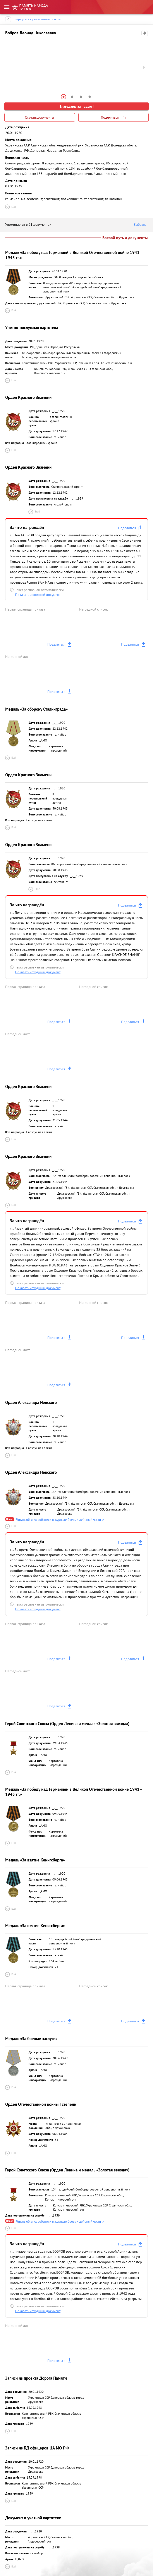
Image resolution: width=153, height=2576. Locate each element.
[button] (63, 96)
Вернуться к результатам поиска (37, 19)
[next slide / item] (144, 67)
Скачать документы (40, 117)
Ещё (10, 207)
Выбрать (141, 224)
